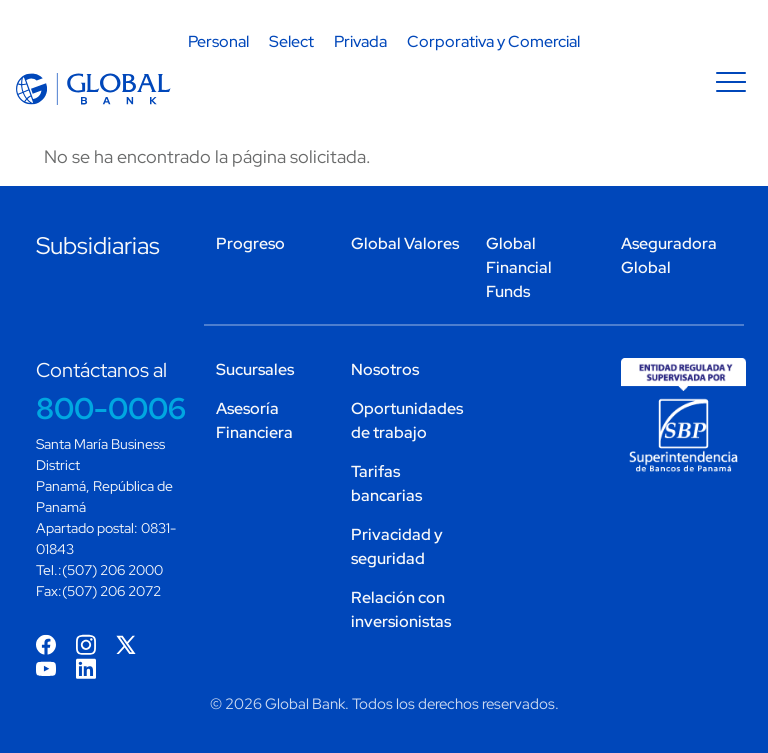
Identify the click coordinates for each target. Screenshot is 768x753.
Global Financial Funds (519, 267)
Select (291, 41)
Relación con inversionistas (401, 609)
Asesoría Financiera (254, 420)
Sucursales (255, 369)
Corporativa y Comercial (493, 41)
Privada (360, 41)
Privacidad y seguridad (397, 546)
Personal (218, 41)
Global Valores (405, 243)
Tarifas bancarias (386, 483)
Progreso (250, 243)
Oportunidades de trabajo (406, 420)
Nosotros (385, 369)
